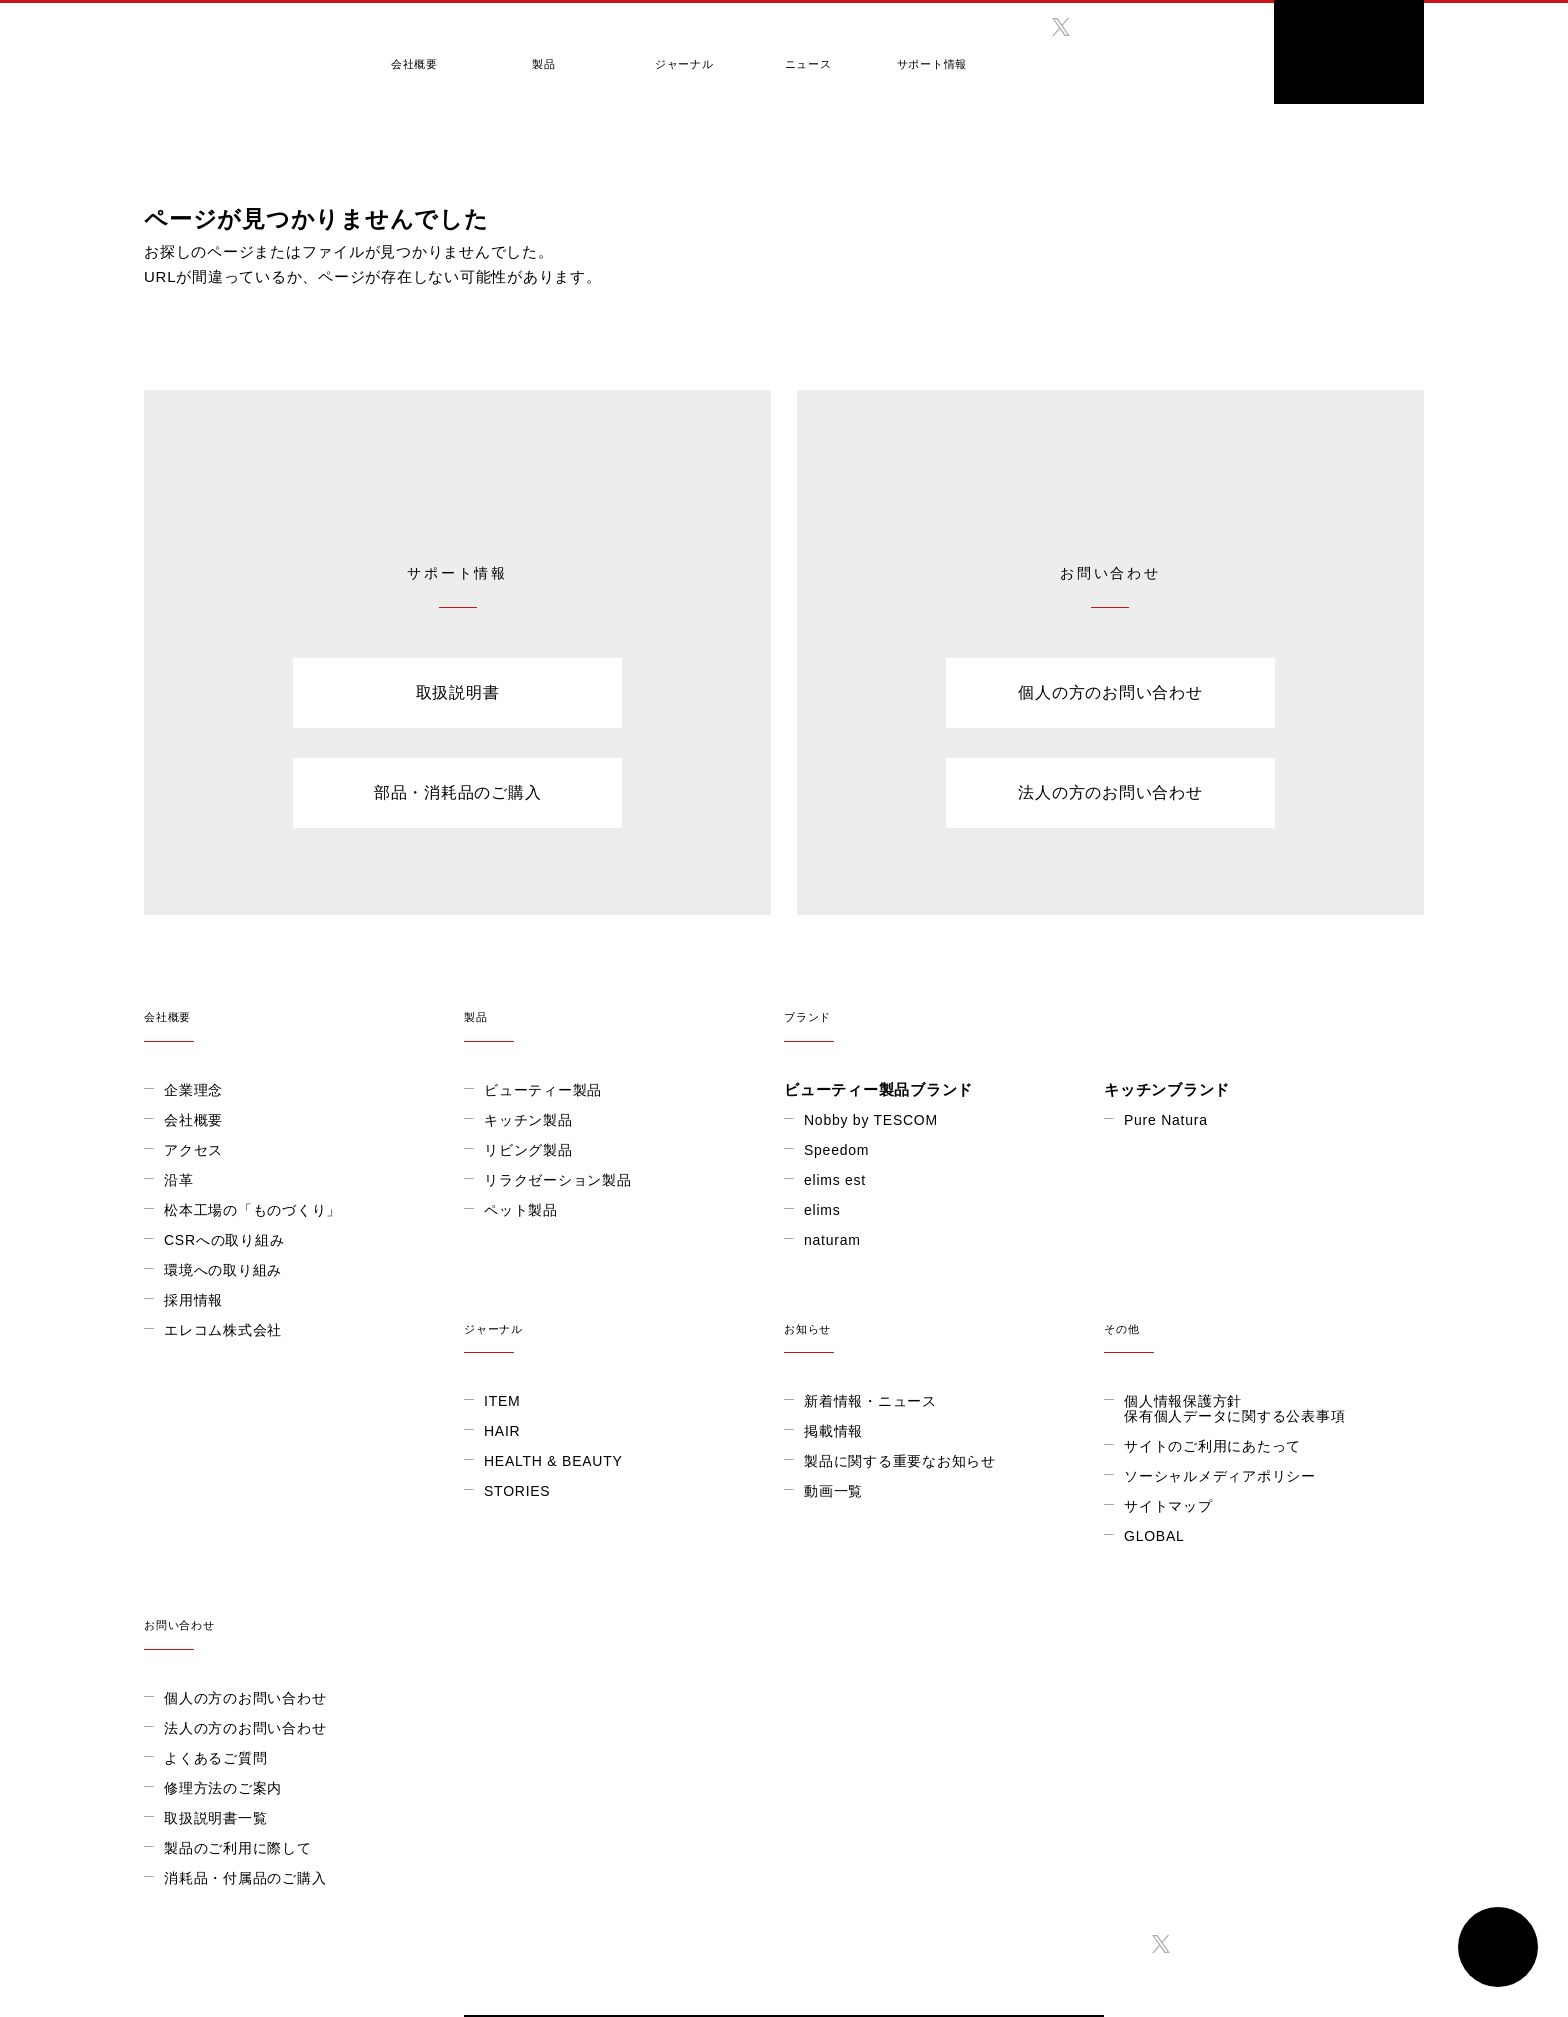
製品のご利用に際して (1198, 1641)
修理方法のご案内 (1183, 1581)
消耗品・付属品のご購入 (1205, 1671)
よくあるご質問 (1175, 1551)
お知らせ (624, 1406)
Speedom (836, 1149)
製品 (528, 53)
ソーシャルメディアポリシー (900, 1566)
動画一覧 (513, 1581)
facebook (1019, 27)
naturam (832, 1239)
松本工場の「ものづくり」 (252, 1209)
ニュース (773, 53)
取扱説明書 (458, 692)
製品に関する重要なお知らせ (580, 1551)
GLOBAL (1134, 58)
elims (822, 1209)
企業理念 (193, 1089)
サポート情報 (889, 53)
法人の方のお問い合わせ (1110, 792)
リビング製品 (528, 1149)
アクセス (193, 1149)
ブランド (1104, 1004)
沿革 (179, 1179)
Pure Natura (1166, 1119)
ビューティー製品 (543, 1089)
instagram (1103, 27)
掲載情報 (513, 1521)
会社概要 (409, 53)
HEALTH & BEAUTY (233, 1551)
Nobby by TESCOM (871, 1119)
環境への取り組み (223, 1269)
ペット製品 (521, 1209)
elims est (835, 1179)
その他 (944, 1406)
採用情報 (193, 1299)
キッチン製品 (528, 1119)
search (1219, 45)
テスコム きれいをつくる (230, 45)
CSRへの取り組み (224, 1239)
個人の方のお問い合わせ (1110, 692)
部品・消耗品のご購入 (458, 792)
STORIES (197, 1581)
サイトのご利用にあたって (892, 1536)
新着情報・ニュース (550, 1491)
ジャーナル (657, 53)
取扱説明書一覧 (1175, 1611)
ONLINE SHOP (1349, 52)
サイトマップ (848, 1596)
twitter (1061, 27)
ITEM (182, 1491)
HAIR (182, 1521)
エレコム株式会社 (223, 1329)
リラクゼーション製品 (558, 1179)
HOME (159, 139)
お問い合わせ (1264, 1406)
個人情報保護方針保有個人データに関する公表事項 (914, 1498)
